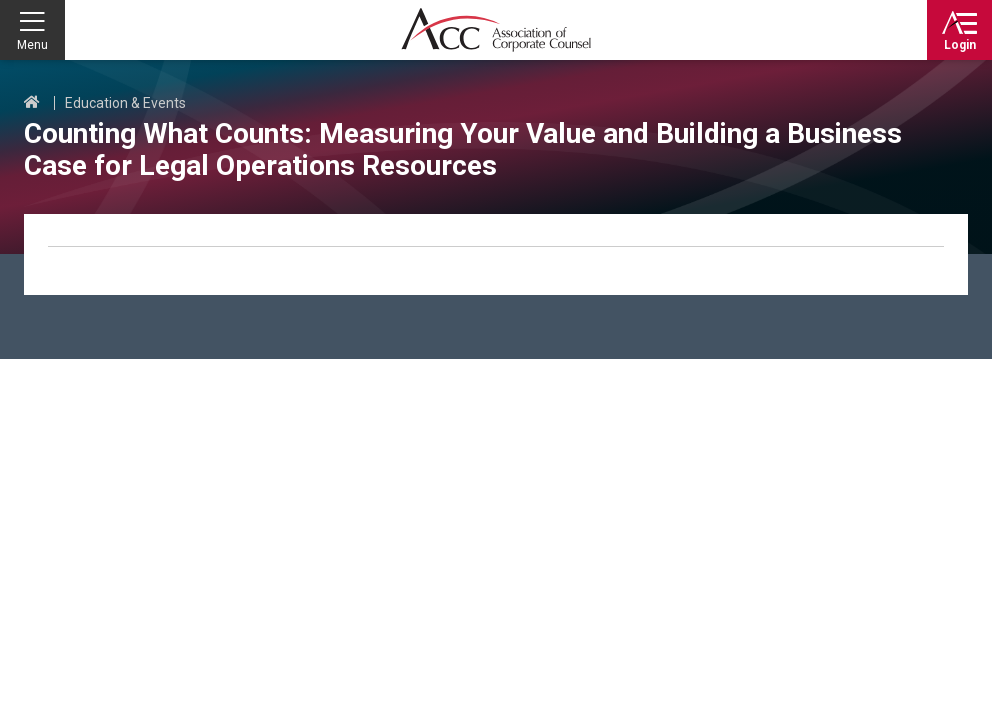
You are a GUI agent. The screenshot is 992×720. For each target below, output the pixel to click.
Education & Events (125, 103)
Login (960, 45)
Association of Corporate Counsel (496, 30)
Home (32, 103)
